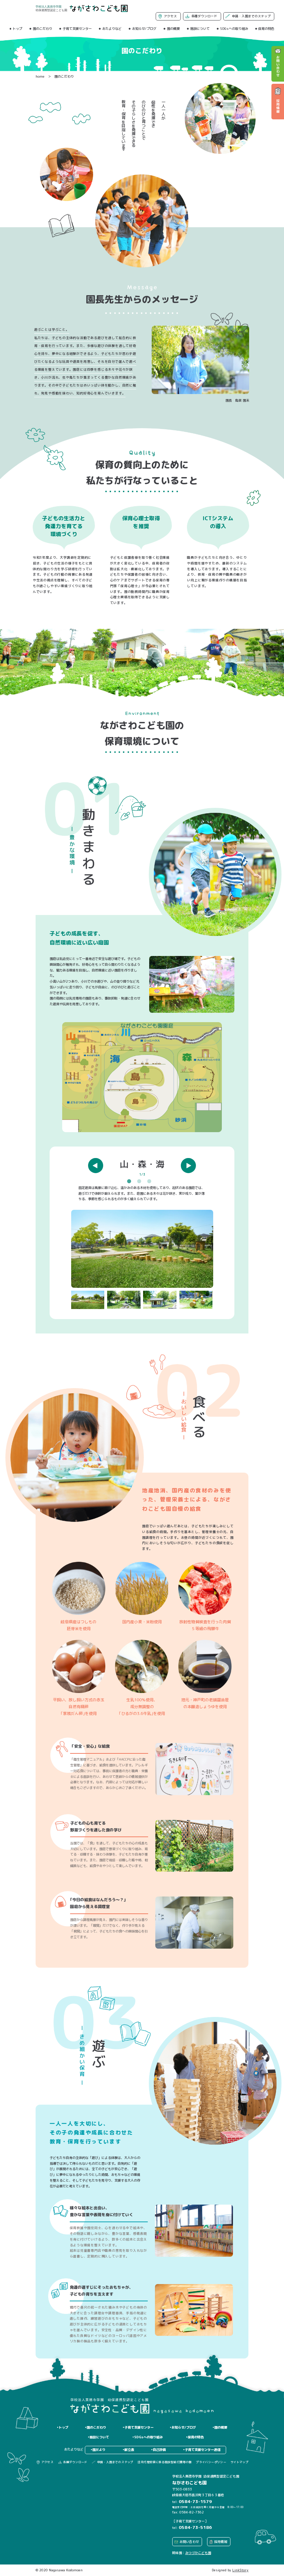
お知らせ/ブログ (144, 28)
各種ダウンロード (204, 16)
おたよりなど (112, 28)
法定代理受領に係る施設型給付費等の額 (164, 2462)
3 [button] (151, 1181)
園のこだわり (42, 28)
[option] (142, 1233)
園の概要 (173, 28)
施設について (200, 28)
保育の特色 (266, 28)
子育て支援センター (77, 28)
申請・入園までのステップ (251, 16)
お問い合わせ (189, 2541)
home (40, 76)
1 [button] (130, 1181)
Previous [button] (95, 1165)
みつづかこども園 (198, 2552)
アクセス (170, 16)
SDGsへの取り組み (234, 28)
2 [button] (140, 1181)
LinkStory (240, 2570)
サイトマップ (239, 2462)
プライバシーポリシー (211, 2462)
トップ (17, 28)
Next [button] (188, 1165)
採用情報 (220, 2541)
